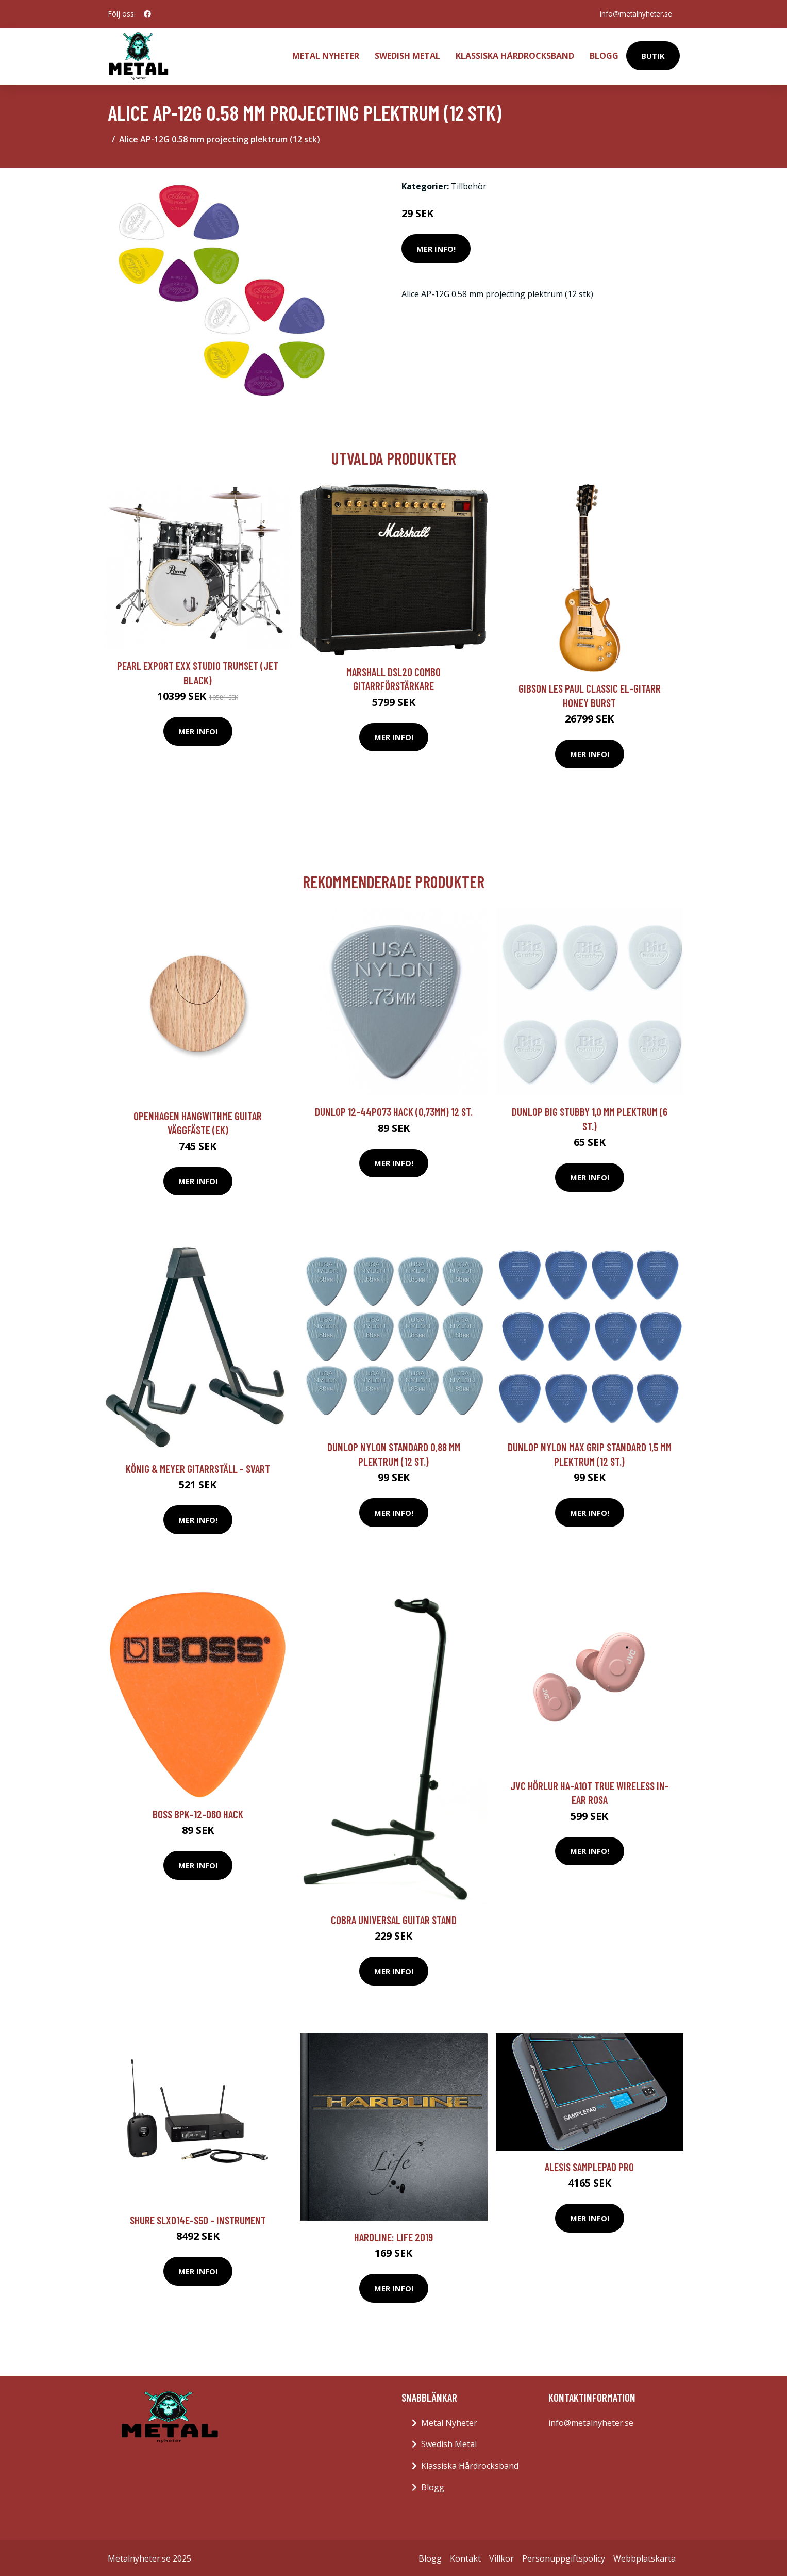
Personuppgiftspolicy (563, 2556)
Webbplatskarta (644, 2556)
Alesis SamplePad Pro (589, 2164)
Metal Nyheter (325, 54)
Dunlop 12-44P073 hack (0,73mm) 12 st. (394, 1109)
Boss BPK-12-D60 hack (198, 1812)
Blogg (604, 54)
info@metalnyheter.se (635, 14)
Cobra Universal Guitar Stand (394, 1917)
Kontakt (465, 2556)
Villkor (501, 2556)
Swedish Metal (407, 54)
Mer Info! (436, 246)
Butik (653, 55)
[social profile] (147, 14)
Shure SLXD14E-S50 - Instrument (198, 2217)
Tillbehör (469, 184)
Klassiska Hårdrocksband (515, 54)
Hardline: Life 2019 (393, 2234)
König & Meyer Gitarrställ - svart (198, 1466)
